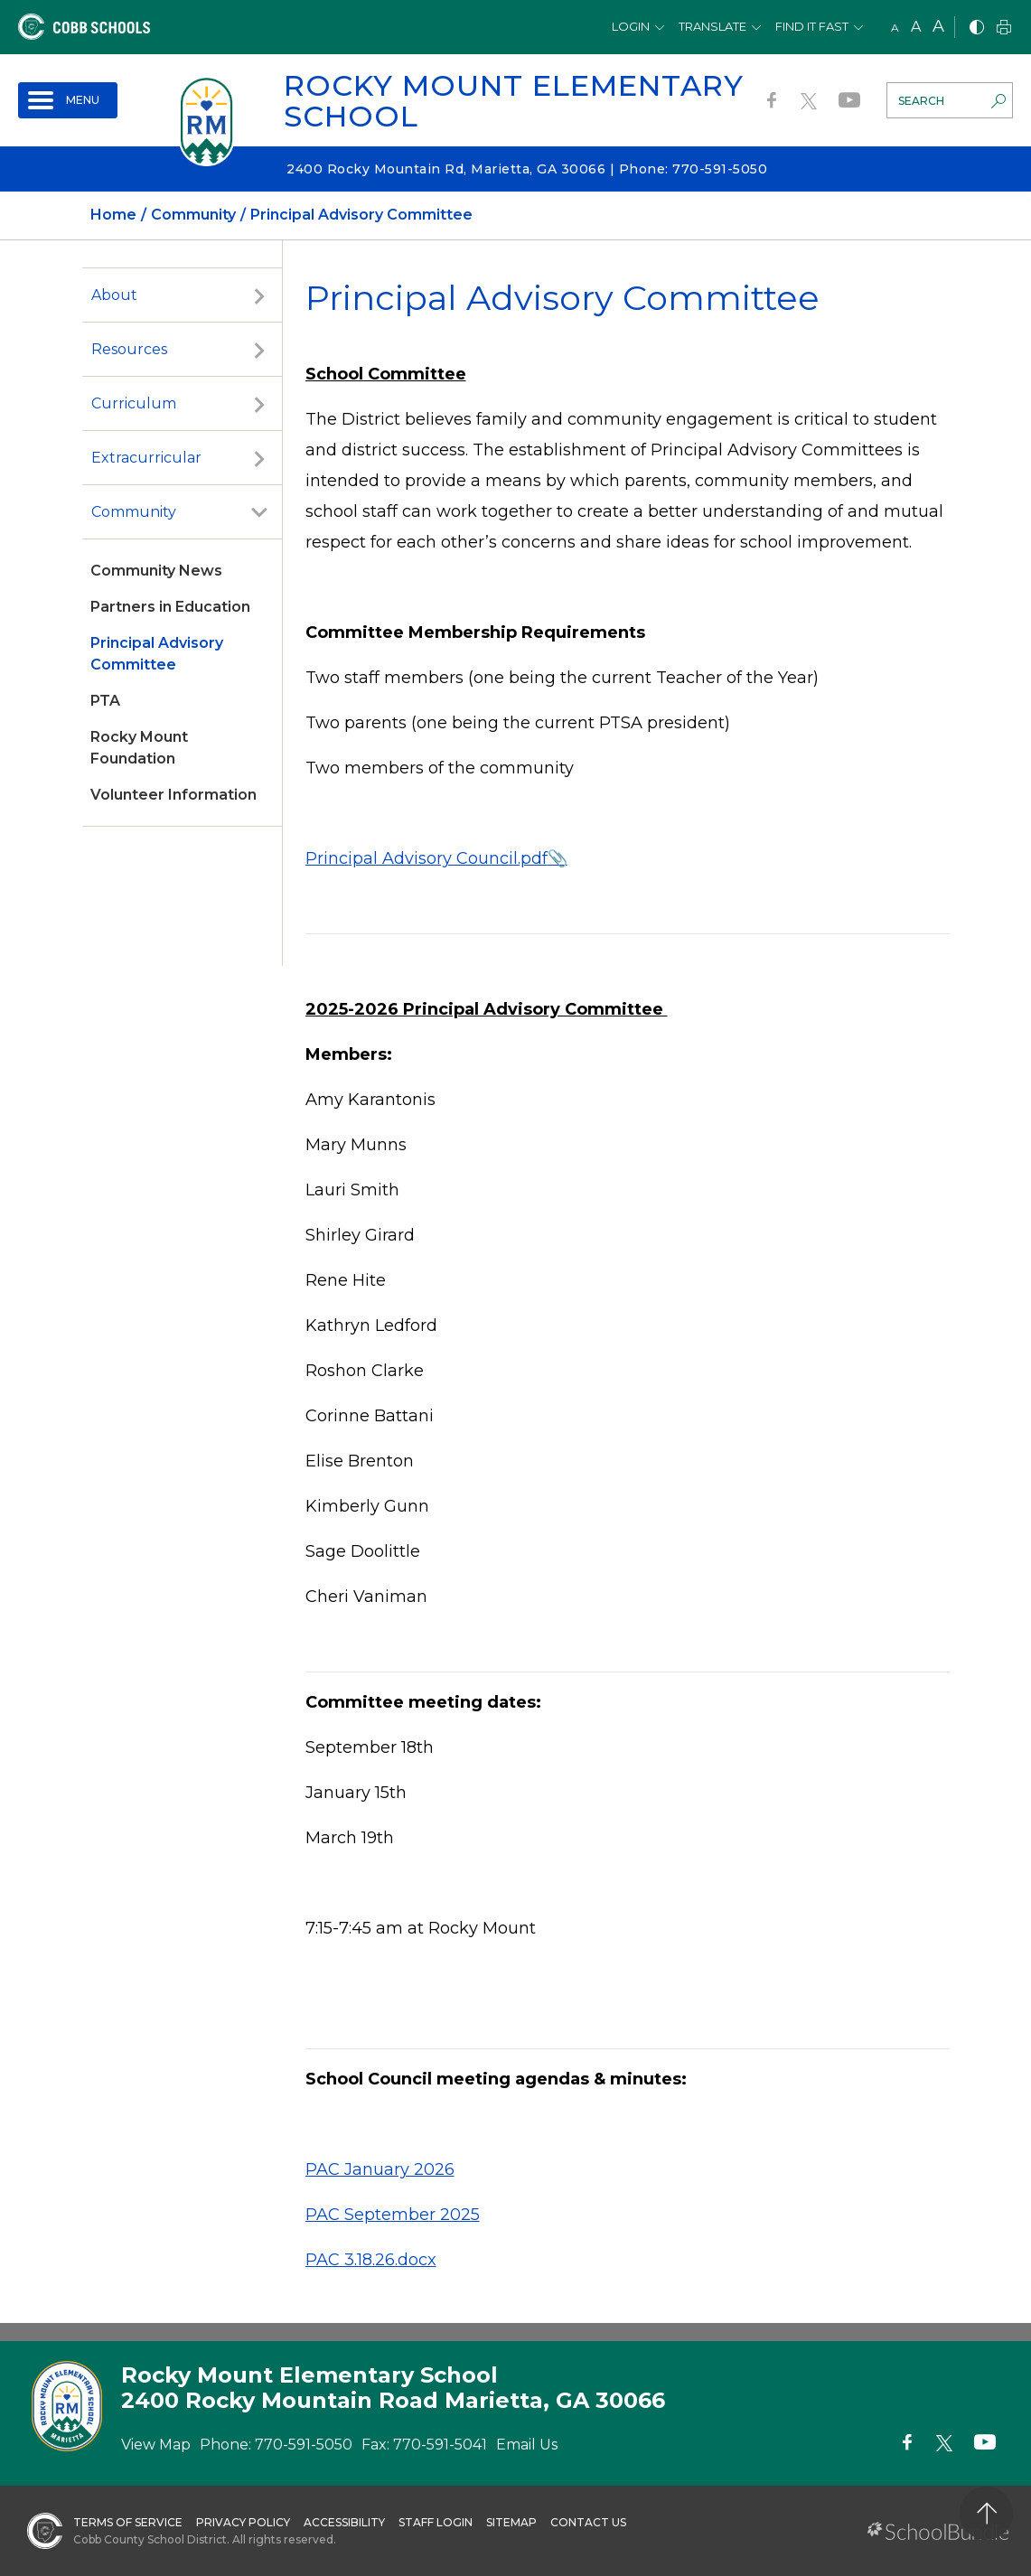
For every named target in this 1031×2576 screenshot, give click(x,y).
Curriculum (133, 403)
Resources (129, 349)
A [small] (895, 27)
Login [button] (631, 26)
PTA (105, 700)
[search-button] (998, 103)
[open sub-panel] (259, 295)
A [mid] (916, 26)
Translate (712, 26)
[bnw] (977, 28)
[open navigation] (67, 100)
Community (133, 511)
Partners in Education (170, 606)
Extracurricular (146, 457)
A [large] (938, 26)
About (114, 295)
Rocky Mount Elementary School (514, 101)
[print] (1004, 28)
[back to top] (986, 2513)
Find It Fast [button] (811, 26)
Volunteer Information (173, 794)
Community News (156, 570)
